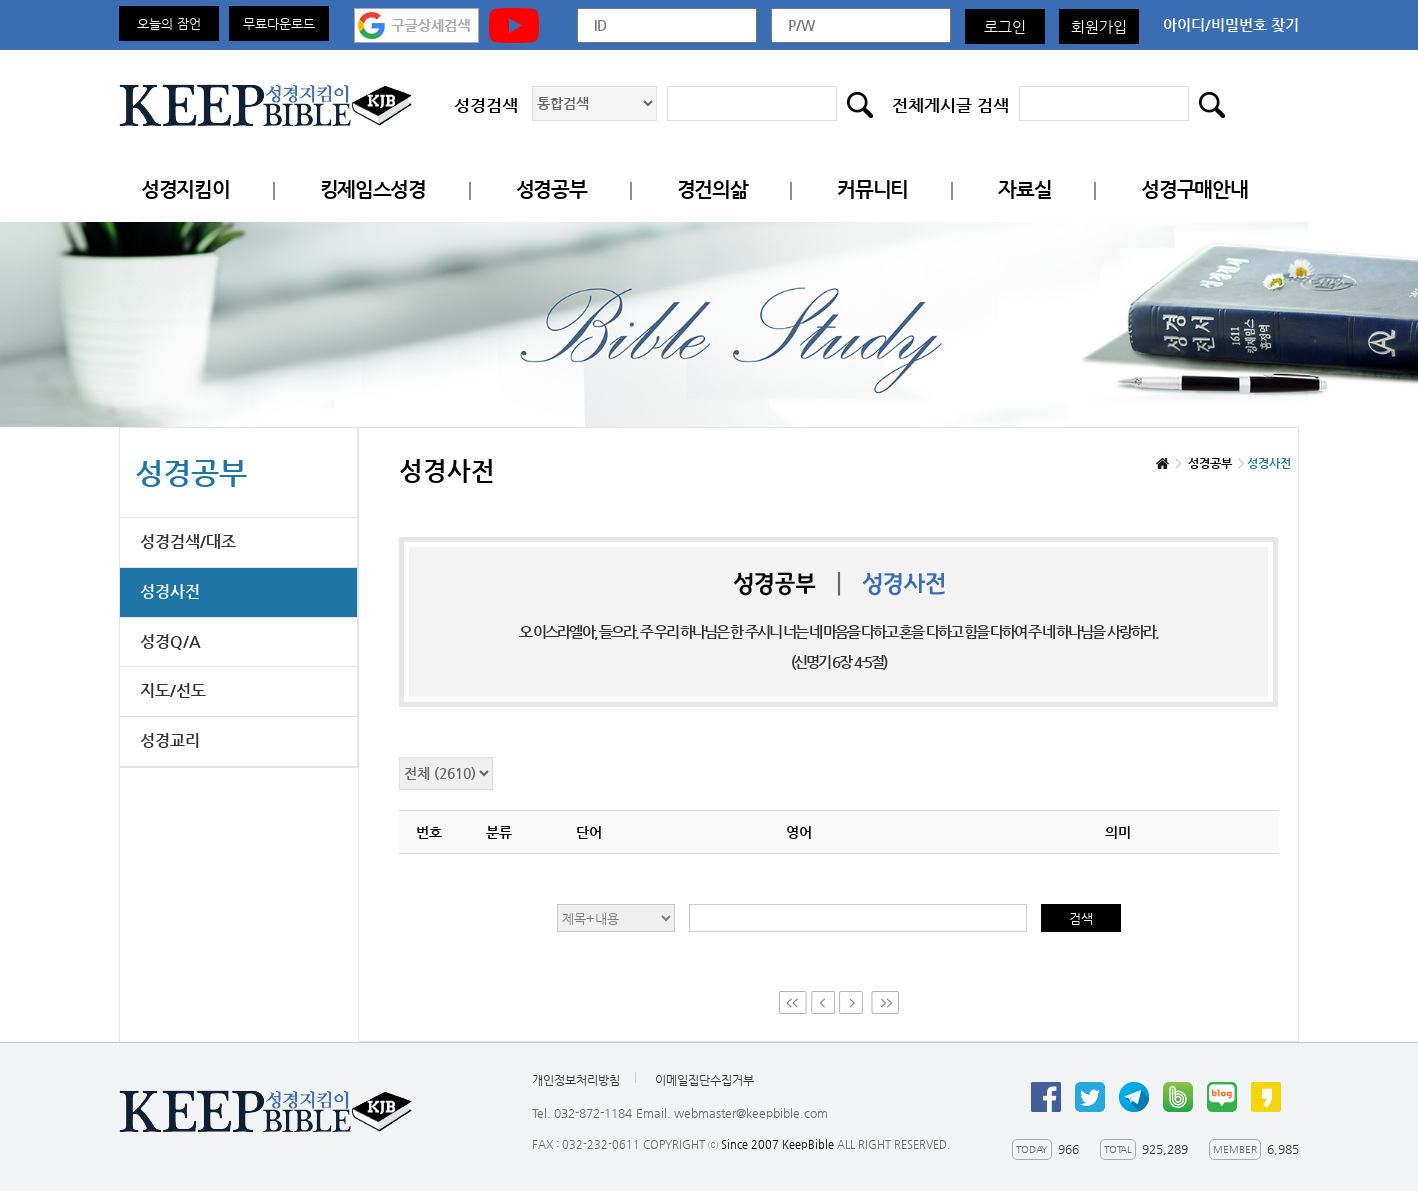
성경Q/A (170, 641)
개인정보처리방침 (576, 1080)
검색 (1081, 918)
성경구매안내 (1194, 189)
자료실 (1024, 189)
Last (885, 1002)
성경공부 (551, 189)
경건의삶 (712, 189)
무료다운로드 (279, 23)
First (793, 1002)
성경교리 (170, 740)
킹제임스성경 (373, 189)
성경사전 (170, 591)
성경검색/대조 (188, 541)
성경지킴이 (185, 189)
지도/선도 (173, 690)
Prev (823, 1002)
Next (853, 1002)
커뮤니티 (872, 189)
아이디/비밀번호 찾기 (1231, 24)
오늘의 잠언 (169, 23)
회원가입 (1099, 26)
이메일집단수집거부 (704, 1080)
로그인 (1005, 26)
